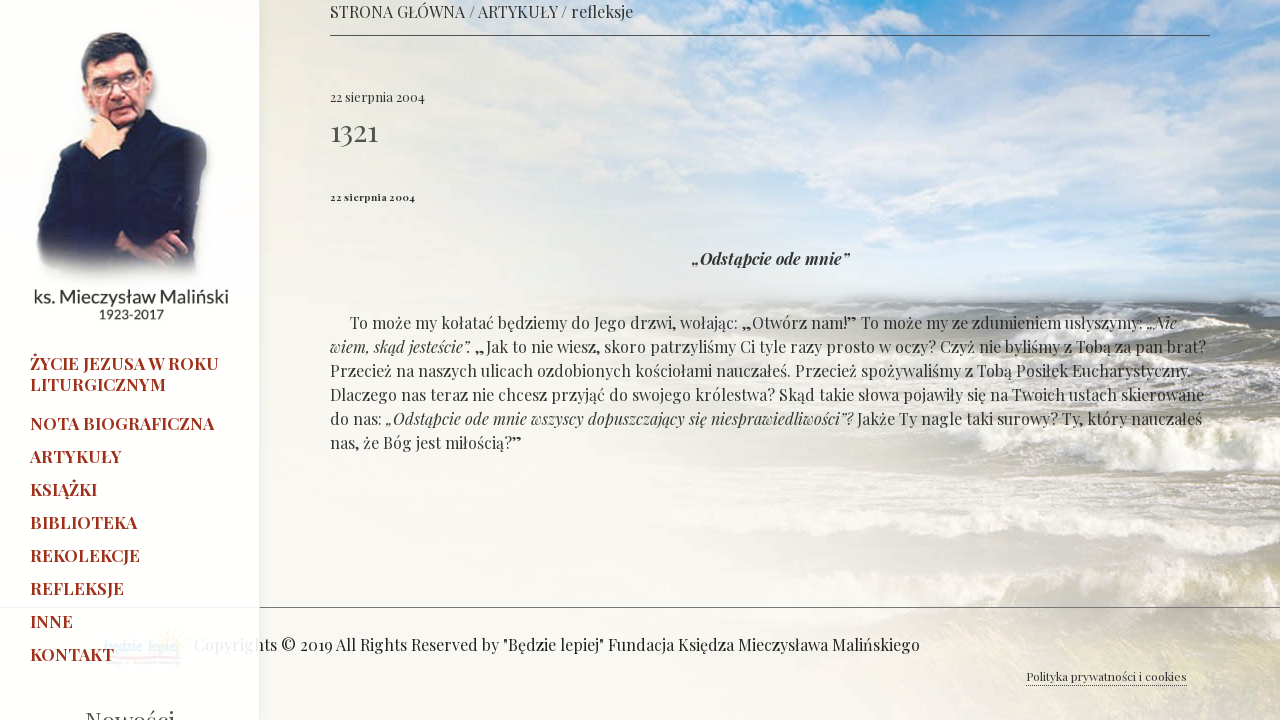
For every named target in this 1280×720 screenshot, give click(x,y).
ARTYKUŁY (517, 11)
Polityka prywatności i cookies (1106, 676)
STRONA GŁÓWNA (397, 11)
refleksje (602, 11)
